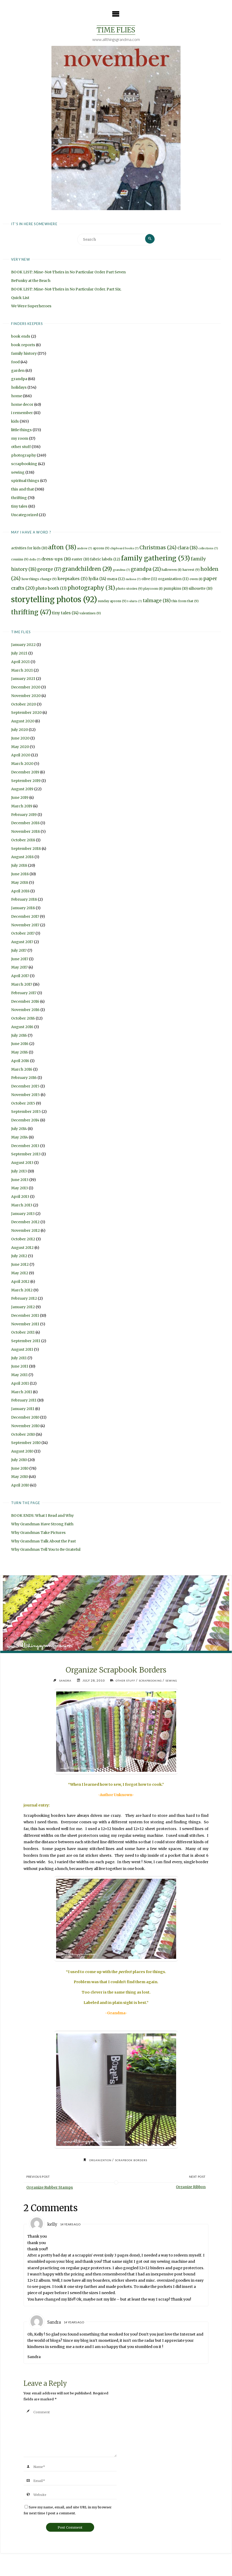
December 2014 (25, 1121)
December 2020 (25, 688)
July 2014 (19, 1129)
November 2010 (25, 1426)
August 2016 (22, 1027)
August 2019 (22, 789)
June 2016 (19, 1044)
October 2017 (23, 934)
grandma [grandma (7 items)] (121, 570)
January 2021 (23, 679)
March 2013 (21, 1205)
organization (98, 2162)
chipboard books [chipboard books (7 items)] (124, 549)
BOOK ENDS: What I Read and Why (42, 1516)
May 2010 (19, 1477)
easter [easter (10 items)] (80, 560)
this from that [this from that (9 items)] (185, 602)
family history (24, 354)
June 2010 (19, 1469)
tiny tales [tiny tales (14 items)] (65, 613)
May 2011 (19, 1375)
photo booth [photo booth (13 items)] (51, 589)
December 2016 (25, 1002)
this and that (22, 490)
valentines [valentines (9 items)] (90, 614)
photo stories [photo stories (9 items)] (129, 589)
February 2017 (23, 993)
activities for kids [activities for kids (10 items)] (29, 548)
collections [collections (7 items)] (208, 549)
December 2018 (25, 823)
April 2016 (20, 1061)
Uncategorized (24, 515)
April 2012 (20, 1282)
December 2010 (25, 1418)
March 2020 (22, 764)
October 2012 (23, 1239)
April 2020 (20, 755)
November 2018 (25, 832)
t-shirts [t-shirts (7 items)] (134, 602)
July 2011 (19, 1358)
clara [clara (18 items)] (187, 548)
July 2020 (19, 730)
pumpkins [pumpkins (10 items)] (175, 589)
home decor (22, 405)
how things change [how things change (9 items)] (39, 580)
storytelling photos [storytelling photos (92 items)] (54, 600)
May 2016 (19, 1053)
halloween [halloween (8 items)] (172, 570)
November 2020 (26, 696)
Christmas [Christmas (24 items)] (158, 548)
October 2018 (23, 840)
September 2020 (26, 713)
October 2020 (23, 704)
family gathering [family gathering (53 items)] (155, 559)
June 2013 (19, 1180)
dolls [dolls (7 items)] (35, 560)
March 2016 (21, 1070)
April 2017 (20, 976)
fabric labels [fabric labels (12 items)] (105, 560)
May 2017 (19, 968)
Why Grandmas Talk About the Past (43, 1541)
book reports (23, 345)
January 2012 (23, 1307)
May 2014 (19, 1137)
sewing (18, 473)
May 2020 (20, 747)
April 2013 (20, 1197)
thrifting (19, 498)
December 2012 (25, 1222)
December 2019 (25, 772)
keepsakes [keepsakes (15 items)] (72, 579)
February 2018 (24, 900)
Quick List (20, 298)
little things (21, 430)
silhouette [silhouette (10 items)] (200, 589)
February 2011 (23, 1401)
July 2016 (19, 1036)
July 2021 (19, 654)
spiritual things (25, 481)
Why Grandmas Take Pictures (38, 1533)
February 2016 (24, 1078)
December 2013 (25, 1146)
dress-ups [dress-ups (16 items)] (56, 559)
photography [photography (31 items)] (91, 588)
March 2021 (22, 670)
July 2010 (19, 1460)
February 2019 (24, 815)
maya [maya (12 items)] (116, 579)
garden (18, 371)
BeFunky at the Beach (30, 281)
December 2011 (25, 1316)
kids (15, 422)
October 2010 (23, 1435)
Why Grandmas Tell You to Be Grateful (45, 1550)
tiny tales (19, 506)
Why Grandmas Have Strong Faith (42, 1524)
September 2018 (26, 849)
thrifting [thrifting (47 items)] (31, 613)
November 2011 (25, 1324)
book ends (20, 337)
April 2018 (20, 891)
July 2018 (19, 866)
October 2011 (23, 1333)
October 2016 (23, 1019)
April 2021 (20, 662)
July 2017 (19, 951)
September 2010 (26, 1443)
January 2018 (23, 908)
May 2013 (19, 1188)
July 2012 (19, 1256)
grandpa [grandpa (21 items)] (146, 570)
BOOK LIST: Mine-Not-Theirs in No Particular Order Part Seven (68, 273)
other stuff (21, 447)
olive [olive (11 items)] (149, 579)
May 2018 (19, 883)
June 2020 (20, 738)
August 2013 (22, 1163)
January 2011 (22, 1409)
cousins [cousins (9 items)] (19, 560)
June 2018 (20, 874)
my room (19, 439)
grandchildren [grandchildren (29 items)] (87, 569)
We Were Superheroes (31, 306)
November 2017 (25, 925)
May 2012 (19, 1273)
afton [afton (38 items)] (62, 547)
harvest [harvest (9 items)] (191, 570)
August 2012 (22, 1248)
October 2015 (23, 1103)
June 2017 (19, 959)
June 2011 (19, 1367)
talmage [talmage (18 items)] (157, 601)
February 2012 (24, 1299)
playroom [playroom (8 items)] (153, 589)
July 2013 (19, 1171)
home (16, 396)
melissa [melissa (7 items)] (133, 580)
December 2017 (25, 917)
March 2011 (21, 1392)
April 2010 (20, 1486)
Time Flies (116, 30)
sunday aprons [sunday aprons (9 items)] (112, 602)
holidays (19, 388)
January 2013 (23, 1214)
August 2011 (22, 1350)
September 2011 (25, 1341)
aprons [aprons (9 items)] (101, 549)
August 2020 (22, 722)
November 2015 (25, 1095)
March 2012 (22, 1290)
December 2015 (25, 1087)
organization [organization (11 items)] (173, 579)
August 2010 (22, 1452)
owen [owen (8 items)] (196, 580)
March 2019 (21, 806)
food (15, 362)
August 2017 (22, 942)
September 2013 (26, 1154)
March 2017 (21, 985)
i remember (22, 413)
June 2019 (19, 798)
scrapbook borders (133, 2162)
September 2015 (26, 1112)
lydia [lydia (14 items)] (97, 579)
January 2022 (23, 645)
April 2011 (20, 1384)
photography (23, 456)
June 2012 (20, 1265)
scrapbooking (24, 464)
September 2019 (26, 781)
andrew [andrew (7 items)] (84, 549)
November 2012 (25, 1231)
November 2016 (25, 1010)
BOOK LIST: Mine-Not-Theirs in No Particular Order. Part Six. (66, 289)
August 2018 (22, 857)
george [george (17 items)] (49, 570)
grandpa (19, 379)
